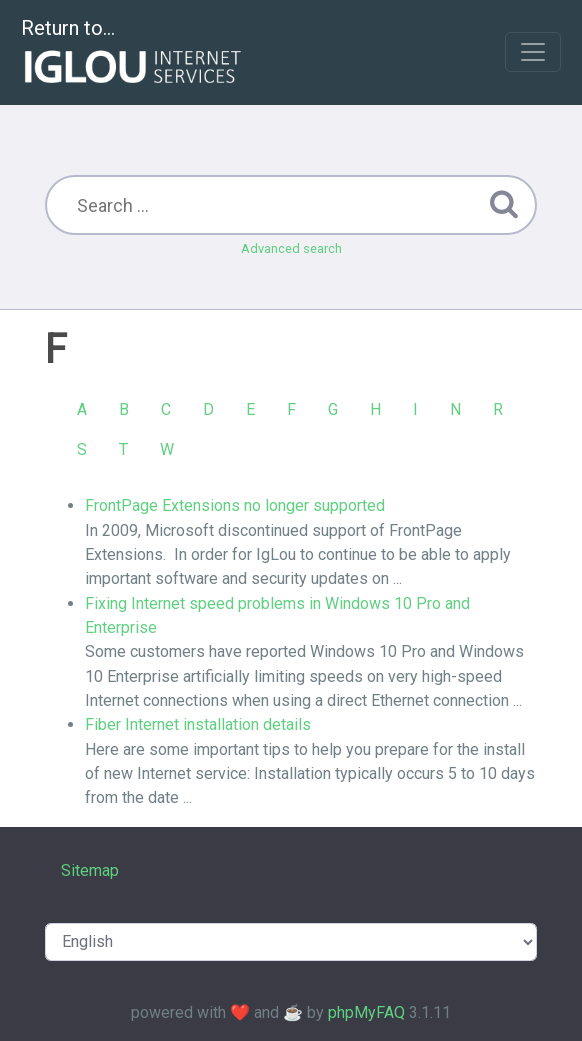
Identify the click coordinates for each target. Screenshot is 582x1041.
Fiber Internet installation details (198, 724)
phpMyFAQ (366, 1012)
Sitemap (90, 870)
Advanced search (291, 248)
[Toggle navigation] (533, 52)
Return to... (133, 53)
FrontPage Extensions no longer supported (235, 505)
